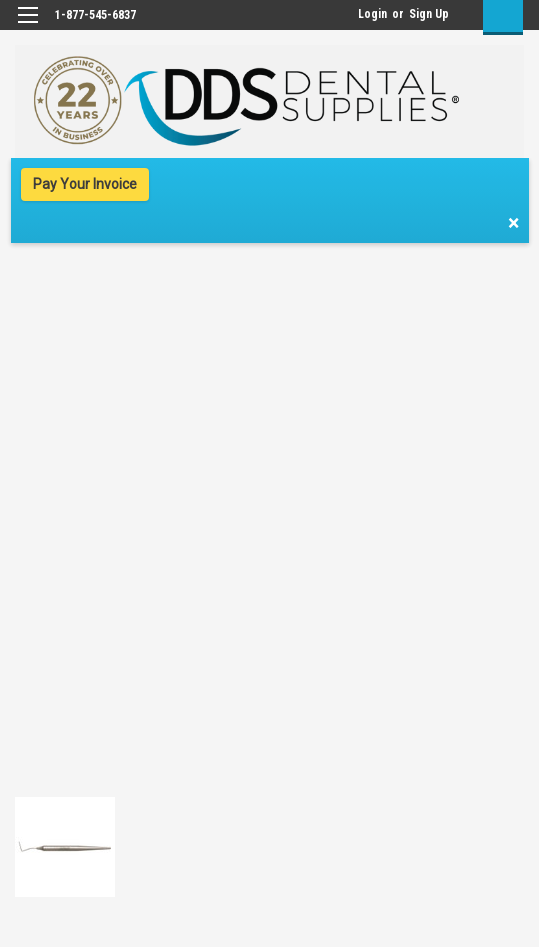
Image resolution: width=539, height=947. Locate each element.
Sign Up (429, 14)
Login (372, 14)
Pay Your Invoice (85, 184)
